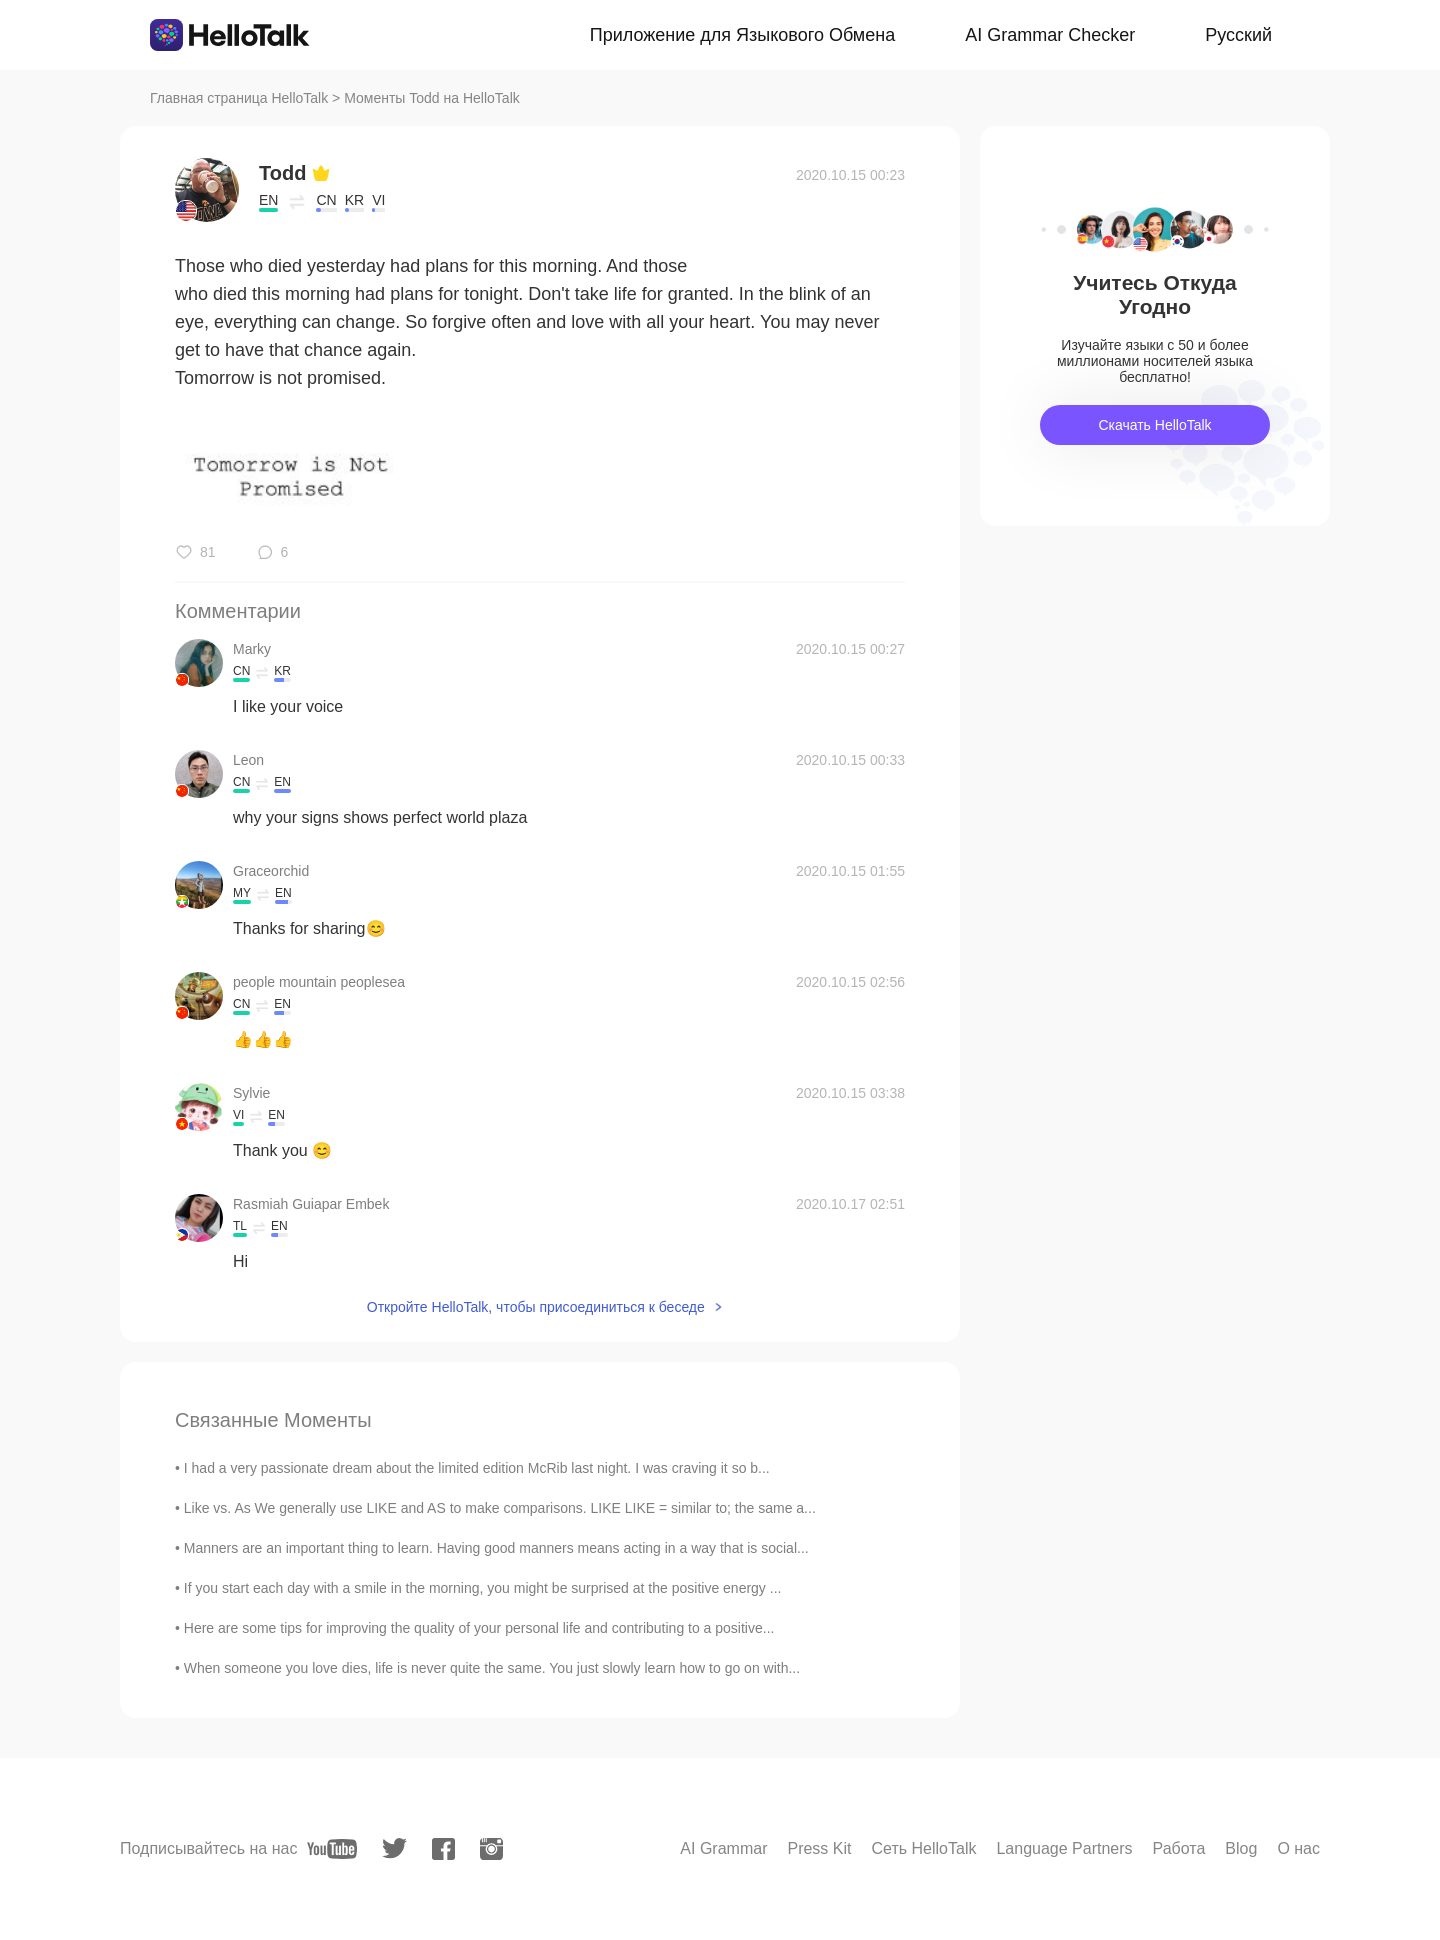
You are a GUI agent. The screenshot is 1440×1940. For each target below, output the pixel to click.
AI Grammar (723, 1848)
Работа (1179, 1848)
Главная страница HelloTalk (239, 98)
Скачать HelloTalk (1154, 425)
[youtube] (332, 1849)
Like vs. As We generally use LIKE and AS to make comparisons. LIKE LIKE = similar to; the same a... (500, 1508)
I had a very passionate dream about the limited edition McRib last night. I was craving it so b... (477, 1468)
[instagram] (491, 1849)
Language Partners (1064, 1848)
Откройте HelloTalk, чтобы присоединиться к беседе (536, 1307)
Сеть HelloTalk (923, 1848)
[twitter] (394, 1848)
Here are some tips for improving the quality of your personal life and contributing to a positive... (479, 1628)
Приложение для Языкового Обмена (742, 35)
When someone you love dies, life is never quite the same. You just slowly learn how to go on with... (492, 1668)
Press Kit (819, 1848)
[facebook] (443, 1849)
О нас (1298, 1848)
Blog (1241, 1848)
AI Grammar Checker (1050, 35)
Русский (1238, 35)
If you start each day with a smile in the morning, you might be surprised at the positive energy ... (483, 1588)
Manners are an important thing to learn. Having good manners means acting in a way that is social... (496, 1548)
